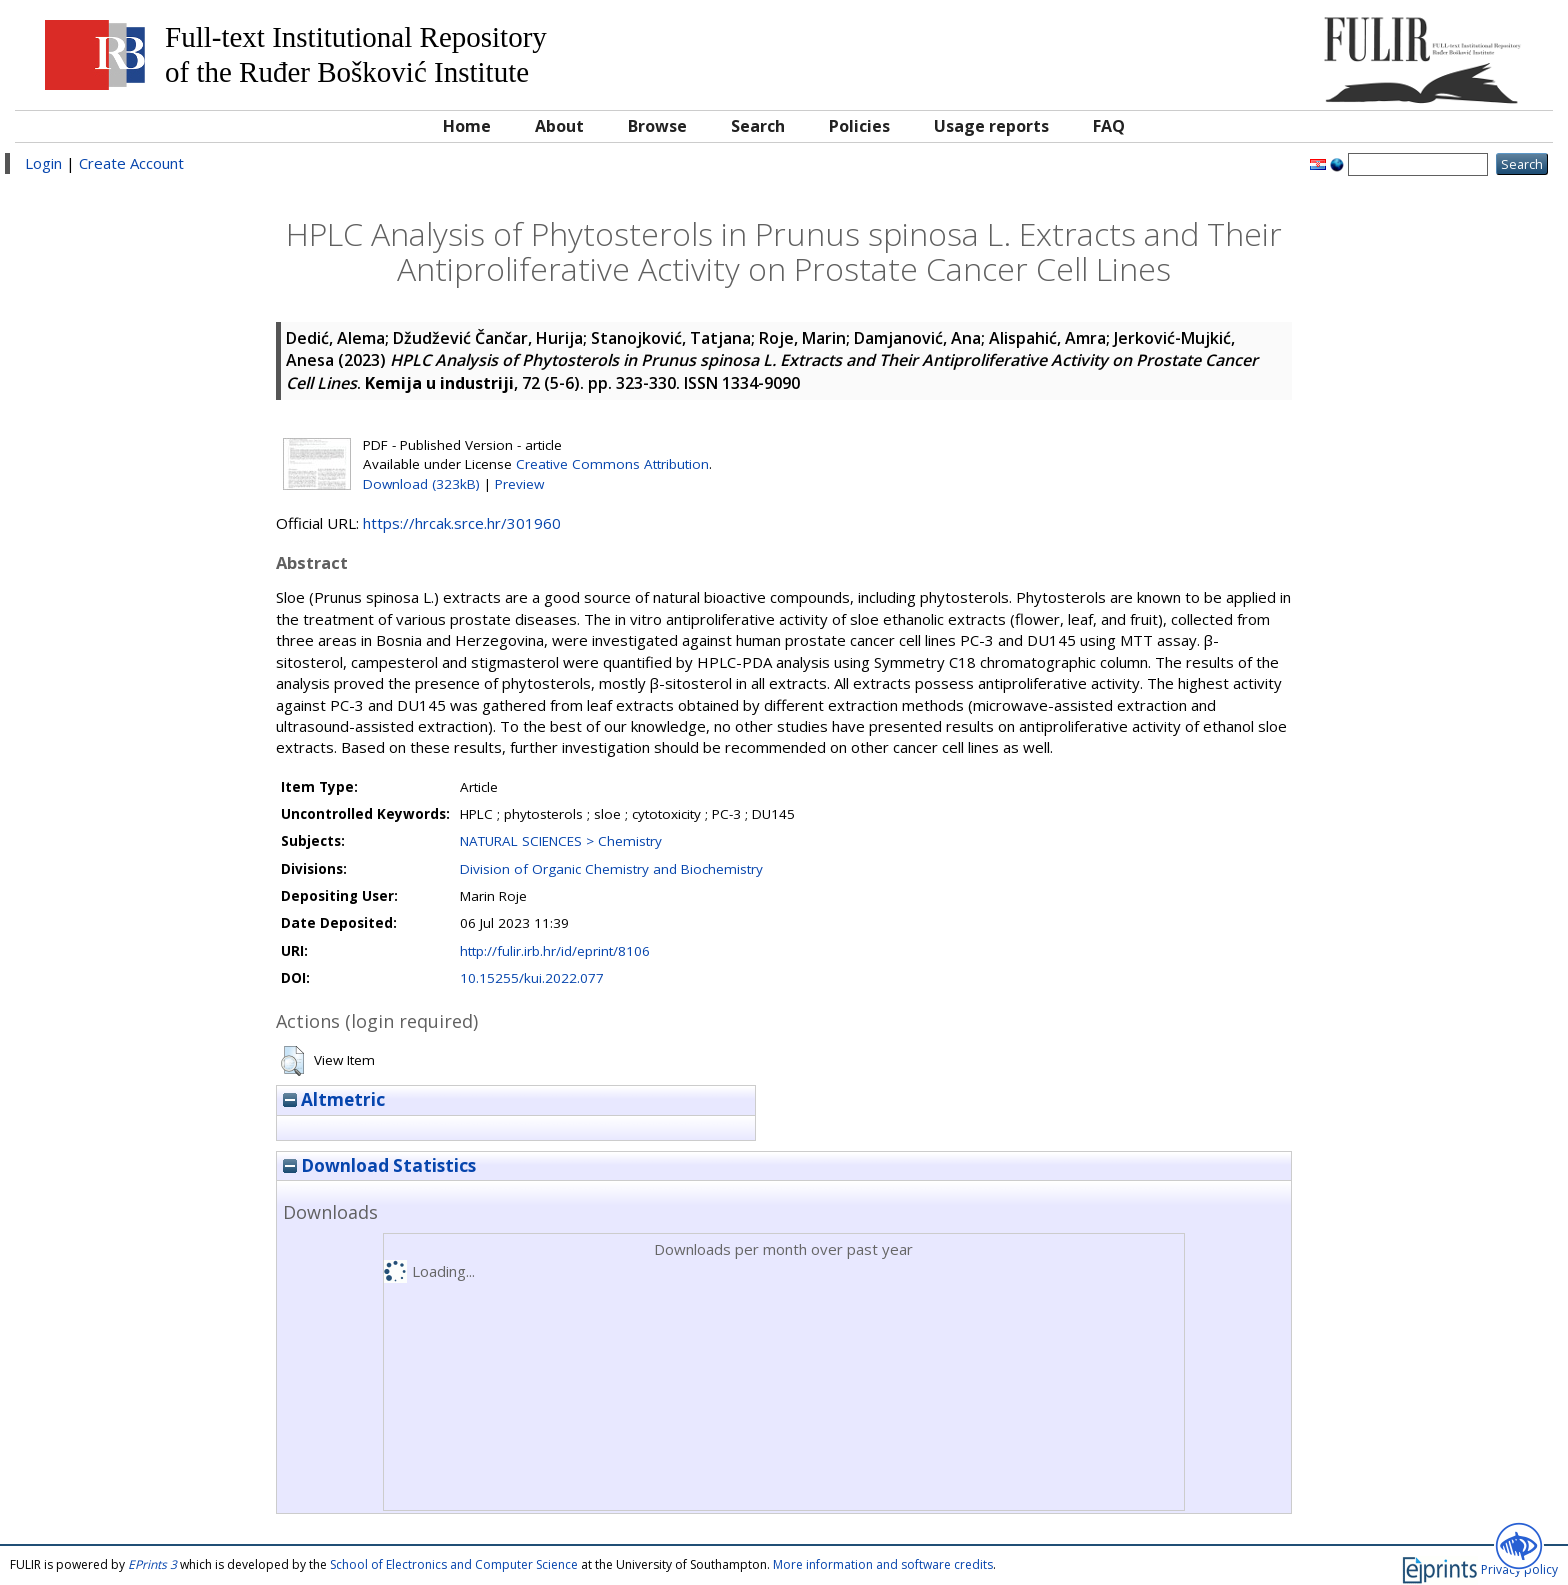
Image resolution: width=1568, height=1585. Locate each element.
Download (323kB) (421, 484)
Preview (519, 484)
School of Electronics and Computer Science (454, 1564)
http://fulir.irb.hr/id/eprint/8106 (555, 951)
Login (43, 163)
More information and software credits (883, 1564)
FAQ (1109, 126)
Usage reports (991, 126)
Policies (859, 126)
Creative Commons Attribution (612, 464)
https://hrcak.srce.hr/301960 (462, 523)
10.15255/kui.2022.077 (532, 978)
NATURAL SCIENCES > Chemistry (561, 841)
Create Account (131, 163)
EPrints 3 (152, 1564)
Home (467, 126)
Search (758, 126)
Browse (657, 126)
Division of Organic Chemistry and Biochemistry (611, 869)
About (559, 126)
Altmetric (334, 1099)
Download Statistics (379, 1165)
